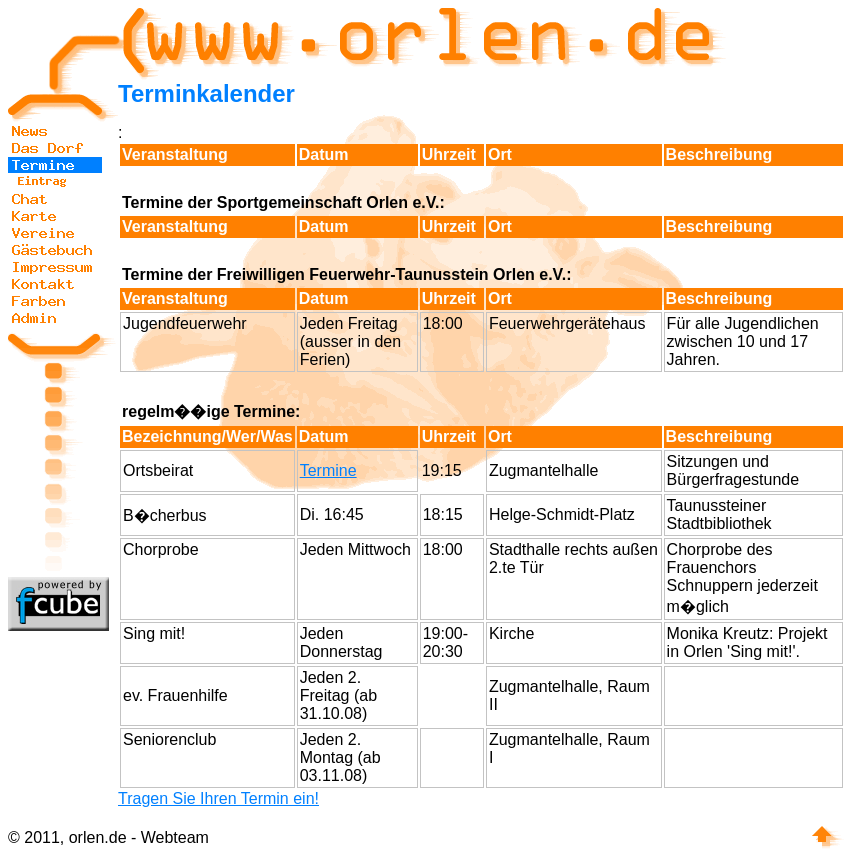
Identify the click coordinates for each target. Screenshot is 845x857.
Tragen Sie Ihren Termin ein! (218, 798)
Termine (328, 470)
